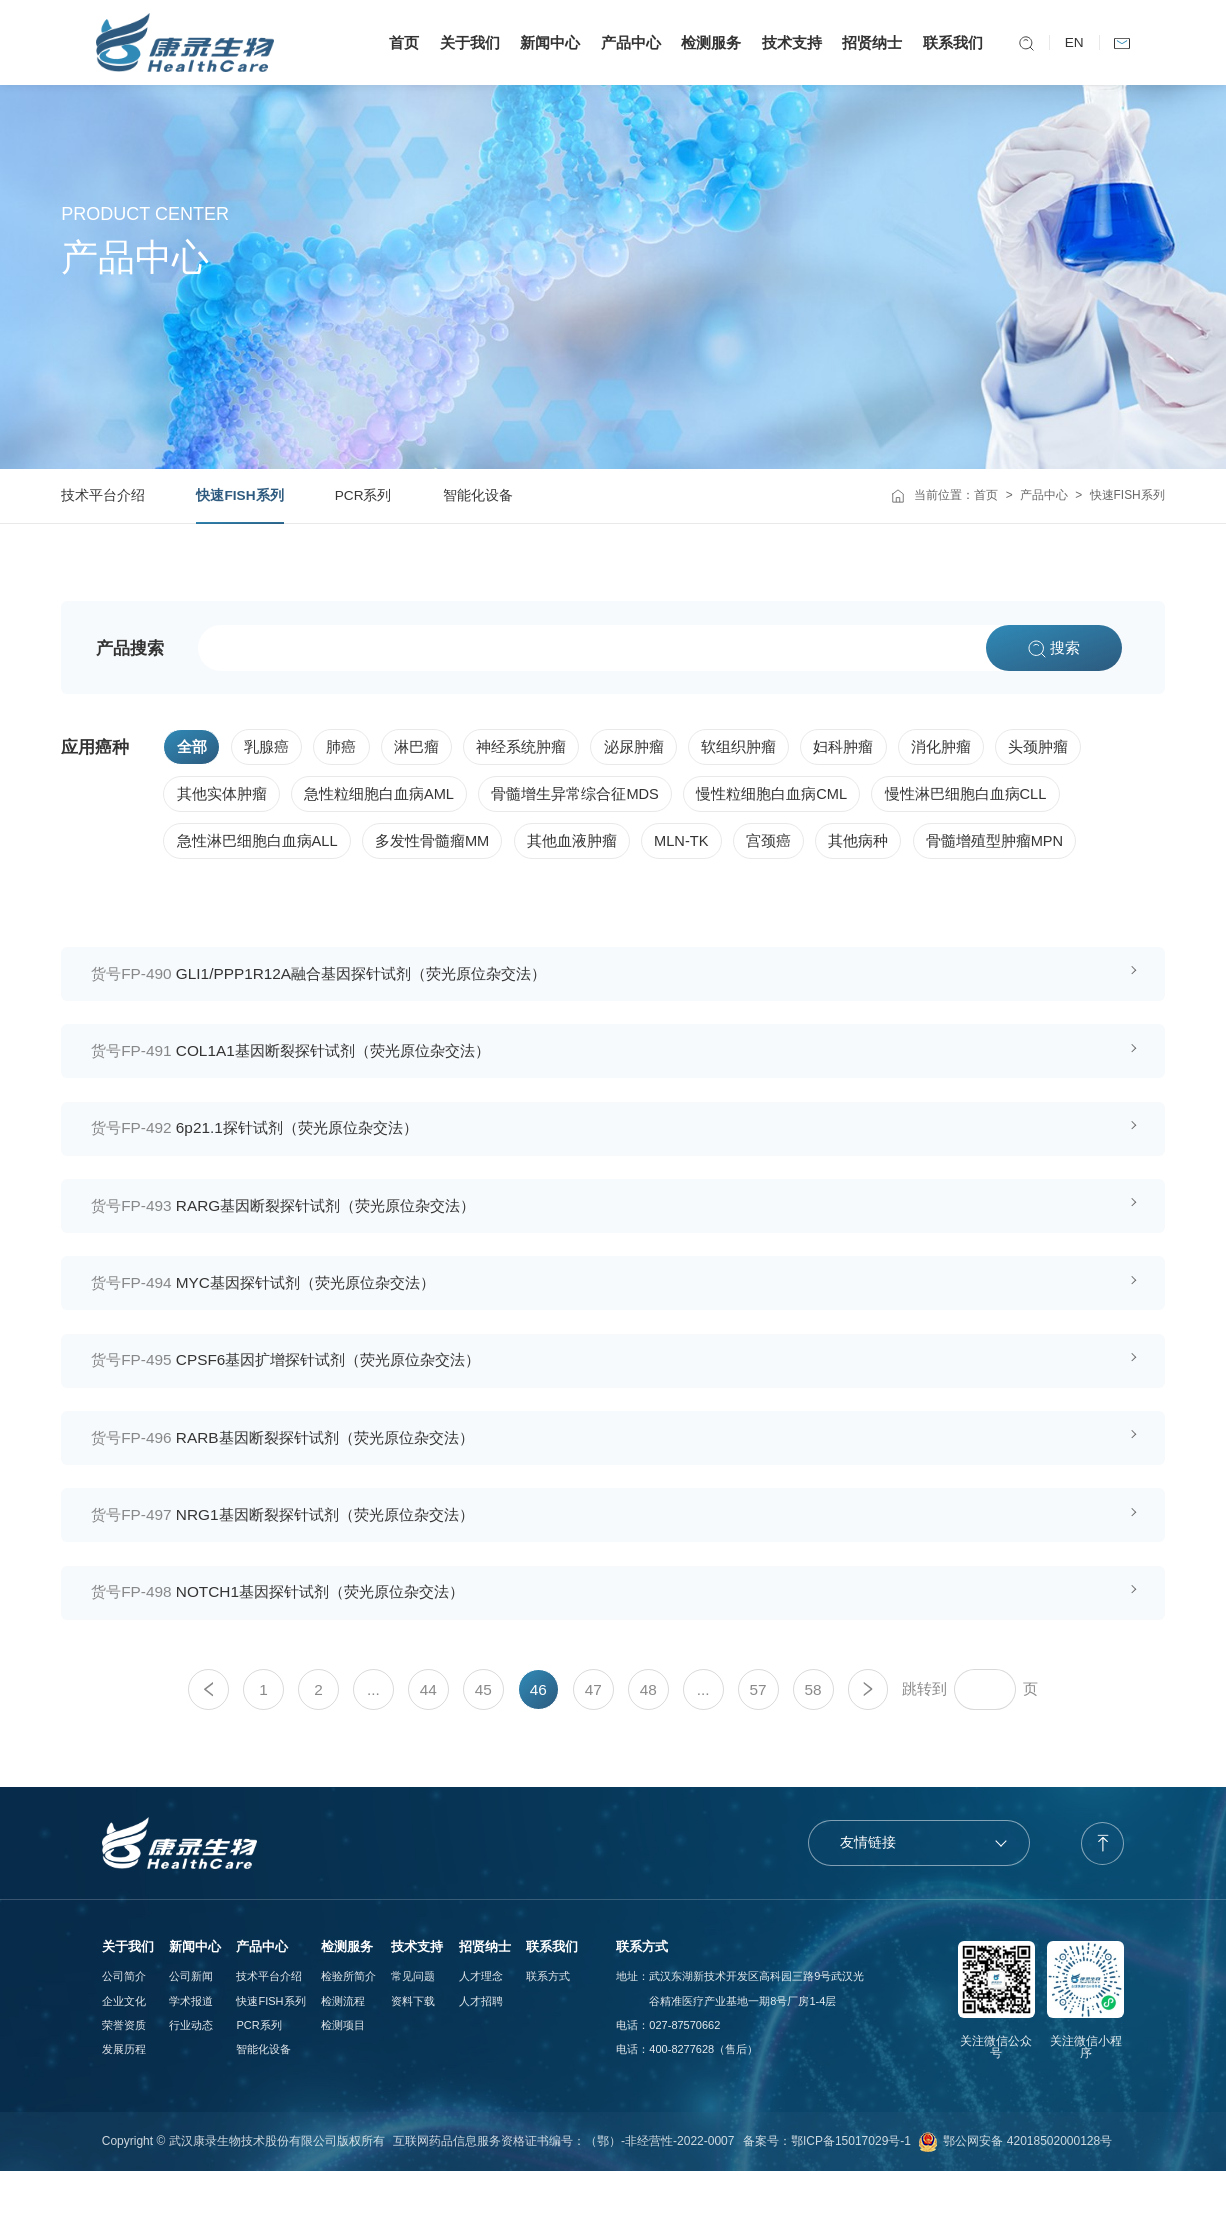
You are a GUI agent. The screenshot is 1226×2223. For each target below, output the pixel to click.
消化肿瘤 (965, 747)
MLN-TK (694, 848)
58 (812, 1740)
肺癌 (348, 747)
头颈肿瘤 (1066, 747)
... (373, 1740)
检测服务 (706, 42)
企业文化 (124, 2052)
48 (648, 1740)
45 (483, 1740)
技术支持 (786, 42)
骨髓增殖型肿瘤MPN (1019, 848)
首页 (399, 42)
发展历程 (124, 2100)
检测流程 (343, 2052)
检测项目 (343, 2076)
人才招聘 (481, 2052)
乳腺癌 (270, 747)
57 (758, 1740)
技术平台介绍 (103, 495)
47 (593, 1740)
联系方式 (548, 2028)
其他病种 (879, 848)
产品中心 (625, 42)
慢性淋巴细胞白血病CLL (983, 797)
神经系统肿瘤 (534, 747)
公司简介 (124, 2028)
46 (538, 1740)
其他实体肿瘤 (222, 797)
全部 (192, 747)
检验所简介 (348, 2028)
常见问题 (413, 2028)
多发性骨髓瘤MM (438, 848)
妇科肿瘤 (865, 747)
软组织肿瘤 (756, 747)
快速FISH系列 (239, 495)
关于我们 (465, 42)
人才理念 (481, 2028)
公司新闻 (191, 2028)
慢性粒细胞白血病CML (785, 797)
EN (1068, 42)
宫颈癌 (786, 848)
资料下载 (413, 2052)
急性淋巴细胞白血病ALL (258, 848)
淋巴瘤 (425, 747)
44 (428, 1740)
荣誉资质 (124, 2076)
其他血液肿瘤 (581, 848)
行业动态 (191, 2076)
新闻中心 (545, 42)
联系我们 (947, 42)
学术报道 (191, 2052)
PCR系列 (363, 495)
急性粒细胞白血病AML (384, 797)
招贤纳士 (867, 42)
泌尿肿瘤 (649, 747)
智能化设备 (478, 495)
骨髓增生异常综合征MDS (584, 797)
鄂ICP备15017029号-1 (851, 2193)
